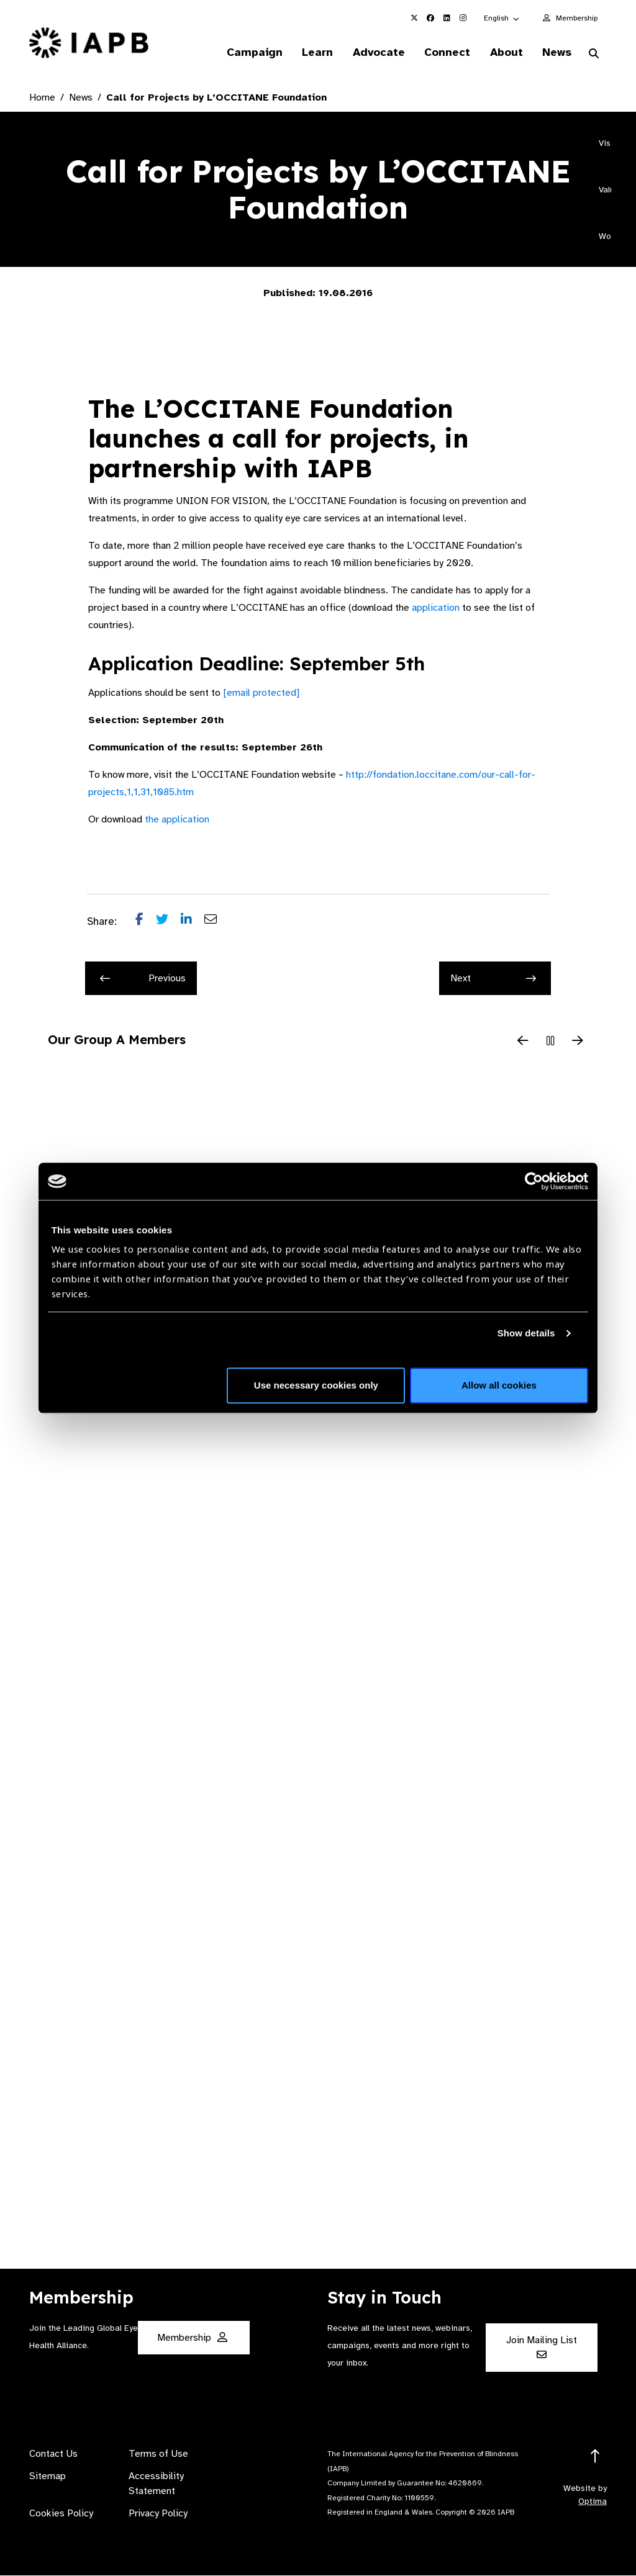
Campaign (245, 52)
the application (177, 820)
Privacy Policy (158, 2514)
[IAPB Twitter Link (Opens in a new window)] (414, 18)
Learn (309, 52)
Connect (443, 52)
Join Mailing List (541, 2347)
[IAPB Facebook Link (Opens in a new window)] (430, 18)
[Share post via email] (216, 922)
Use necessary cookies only (316, 1385)
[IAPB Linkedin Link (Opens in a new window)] (446, 18)
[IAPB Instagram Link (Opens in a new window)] (462, 18)
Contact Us (53, 2454)
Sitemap (47, 2476)
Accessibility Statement (156, 2484)
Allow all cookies (499, 1385)
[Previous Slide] (523, 1042)
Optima (592, 2502)
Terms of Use (158, 2454)
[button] (502, 18)
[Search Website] (594, 54)
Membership (576, 18)
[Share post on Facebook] (145, 922)
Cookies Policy (61, 2514)
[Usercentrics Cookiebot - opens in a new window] (533, 1181)
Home (42, 98)
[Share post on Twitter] (168, 922)
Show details (526, 1333)
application (436, 608)
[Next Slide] (577, 1042)
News (555, 52)
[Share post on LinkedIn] (192, 922)
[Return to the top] (595, 2457)
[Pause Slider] (550, 1042)
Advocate (373, 52)
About (503, 52)
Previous (143, 979)
